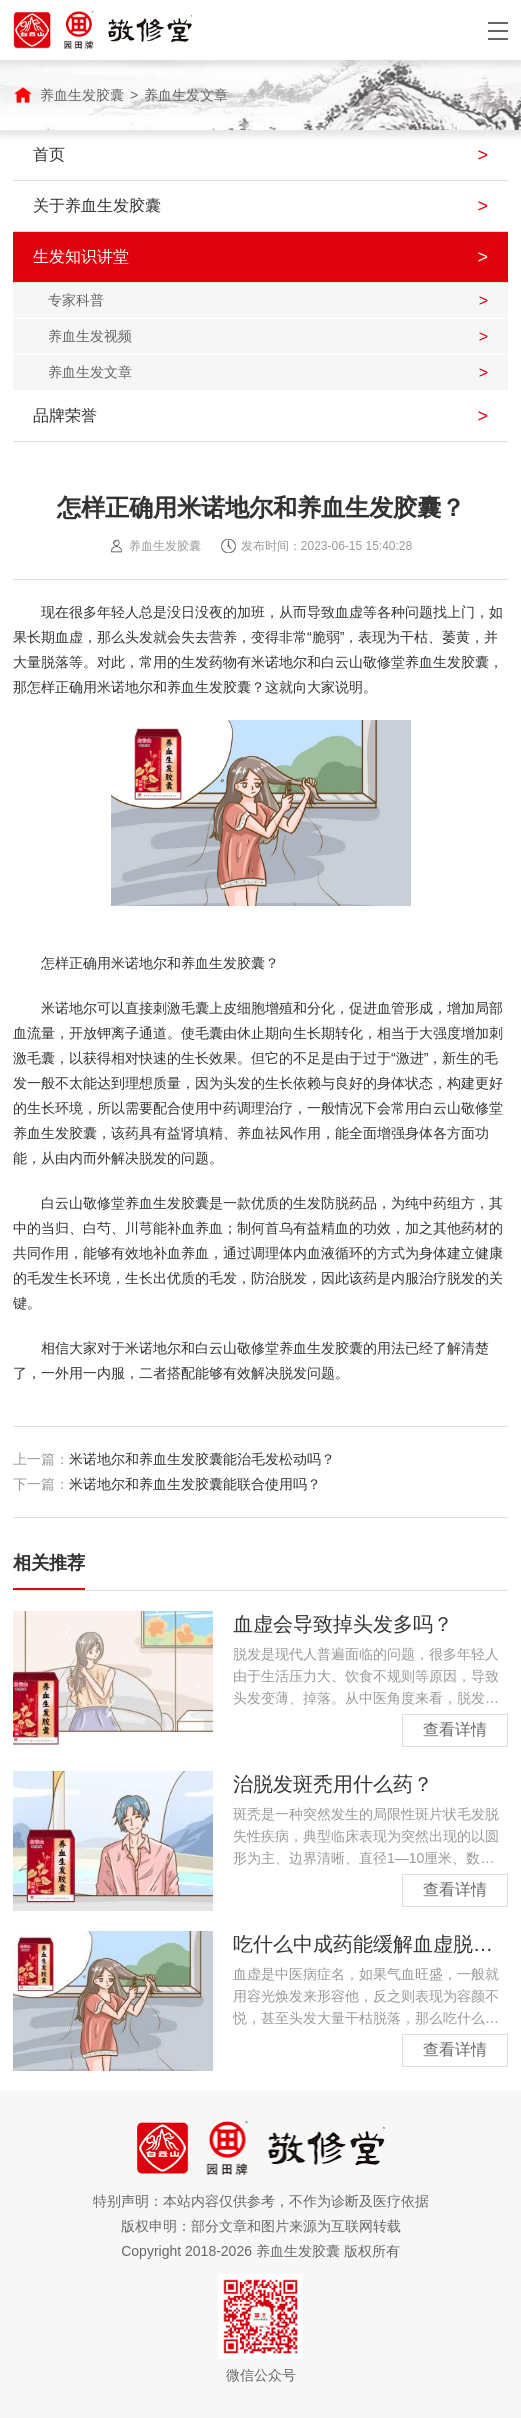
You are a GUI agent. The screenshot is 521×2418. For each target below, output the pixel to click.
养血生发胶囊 (82, 95)
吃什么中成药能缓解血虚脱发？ (373, 1944)
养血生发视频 (90, 336)
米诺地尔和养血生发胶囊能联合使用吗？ (195, 1484)
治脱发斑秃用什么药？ (333, 1784)
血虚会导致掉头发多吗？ (343, 1624)
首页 (49, 154)
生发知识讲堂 (81, 256)
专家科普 (76, 300)
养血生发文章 (186, 95)
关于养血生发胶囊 (97, 205)
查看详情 (455, 1729)
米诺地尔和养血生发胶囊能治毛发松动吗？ (202, 1459)
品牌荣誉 (65, 415)
